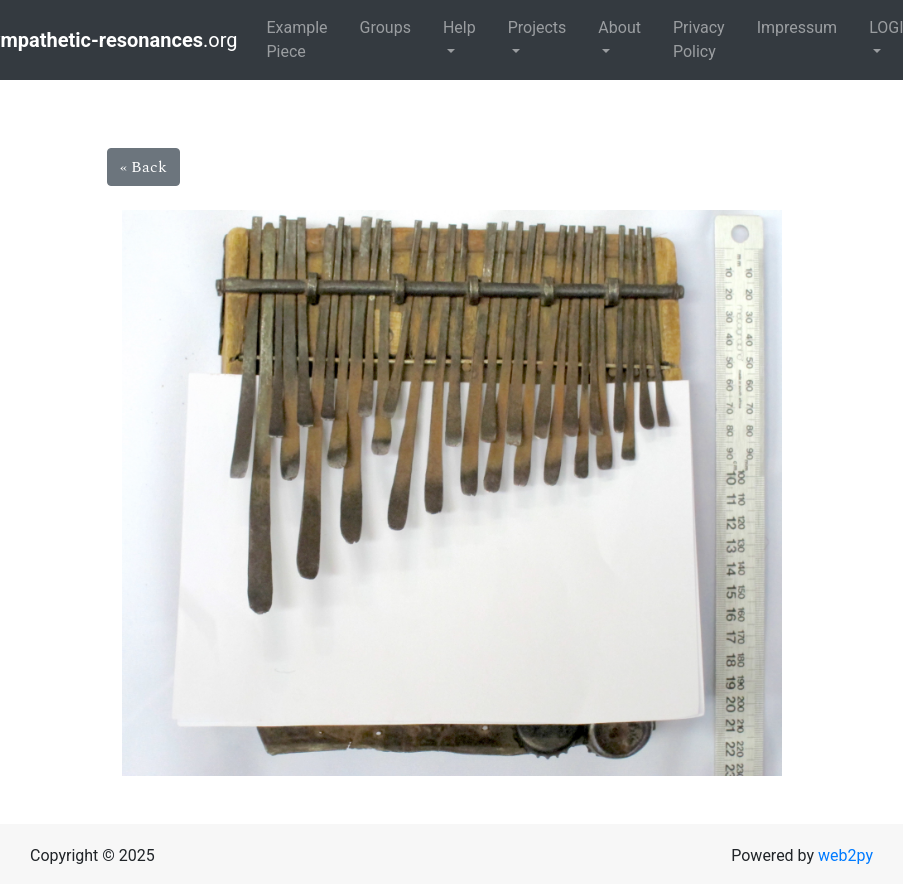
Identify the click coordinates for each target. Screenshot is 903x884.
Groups (385, 27)
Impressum (797, 27)
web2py (845, 855)
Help (459, 27)
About (619, 27)
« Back (143, 167)
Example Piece (296, 39)
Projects (537, 27)
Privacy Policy (699, 39)
